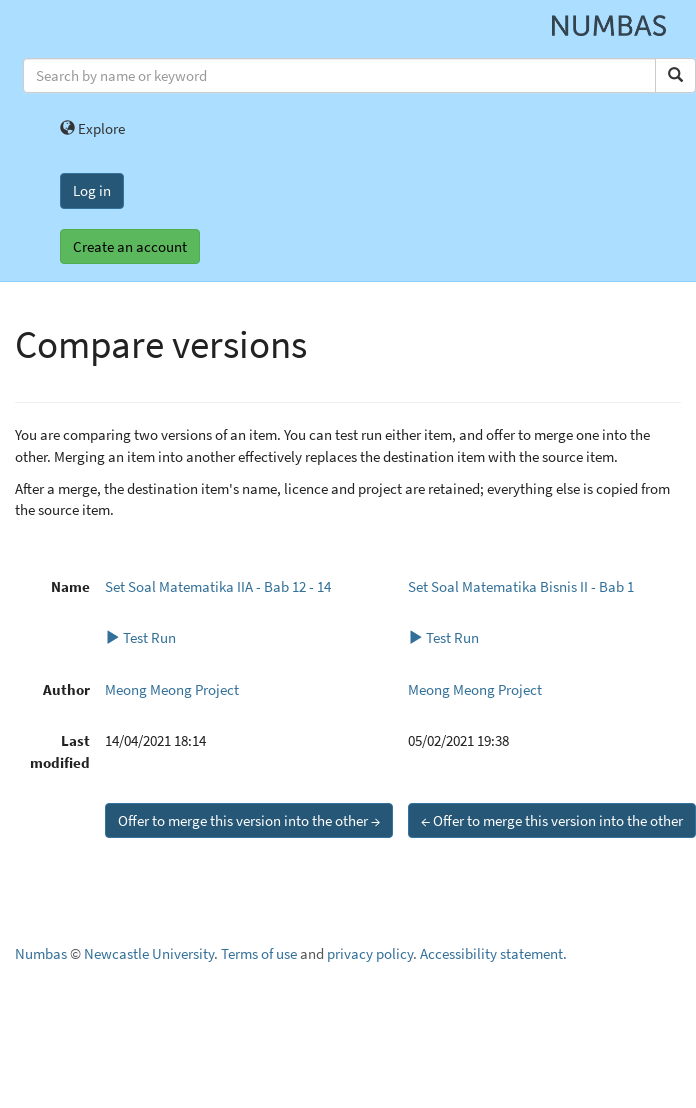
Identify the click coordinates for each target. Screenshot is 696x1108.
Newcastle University (149, 953)
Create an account (130, 246)
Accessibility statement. (493, 953)
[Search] (675, 75)
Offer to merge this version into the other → (249, 820)
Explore (92, 128)
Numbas (41, 953)
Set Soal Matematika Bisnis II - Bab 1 (521, 586)
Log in (92, 190)
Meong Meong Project (172, 689)
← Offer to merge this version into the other (552, 820)
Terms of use (259, 953)
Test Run (140, 637)
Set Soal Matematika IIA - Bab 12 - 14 (218, 586)
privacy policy (370, 953)
